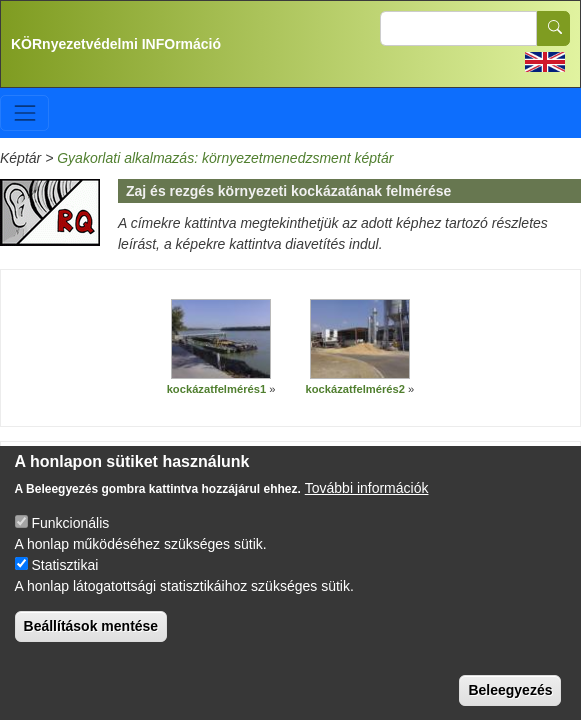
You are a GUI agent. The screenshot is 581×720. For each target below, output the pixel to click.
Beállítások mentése (91, 628)
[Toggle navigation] (24, 112)
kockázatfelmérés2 (356, 389)
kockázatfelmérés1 (217, 389)
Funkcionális (70, 525)
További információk (367, 490)
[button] (221, 340)
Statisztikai (64, 567)
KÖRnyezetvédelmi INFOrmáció (116, 44)
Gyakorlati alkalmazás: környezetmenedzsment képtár (225, 158)
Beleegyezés (510, 692)
